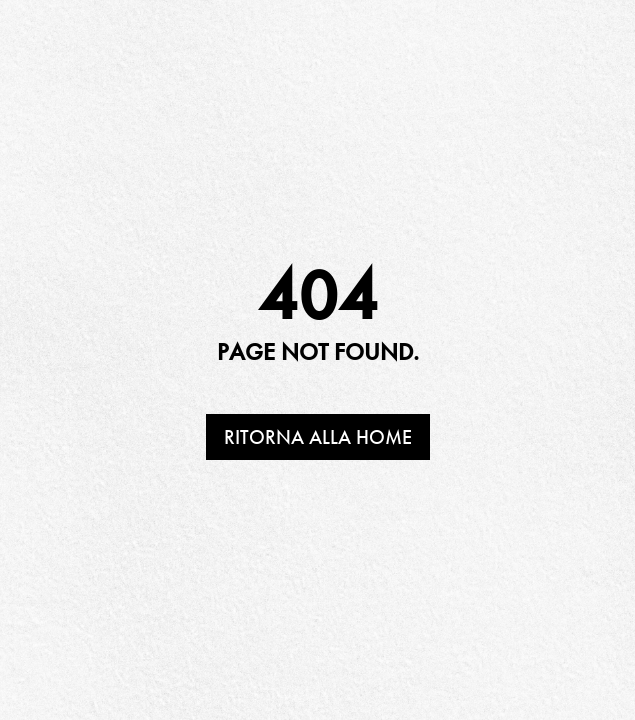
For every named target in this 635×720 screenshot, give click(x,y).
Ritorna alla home (318, 437)
